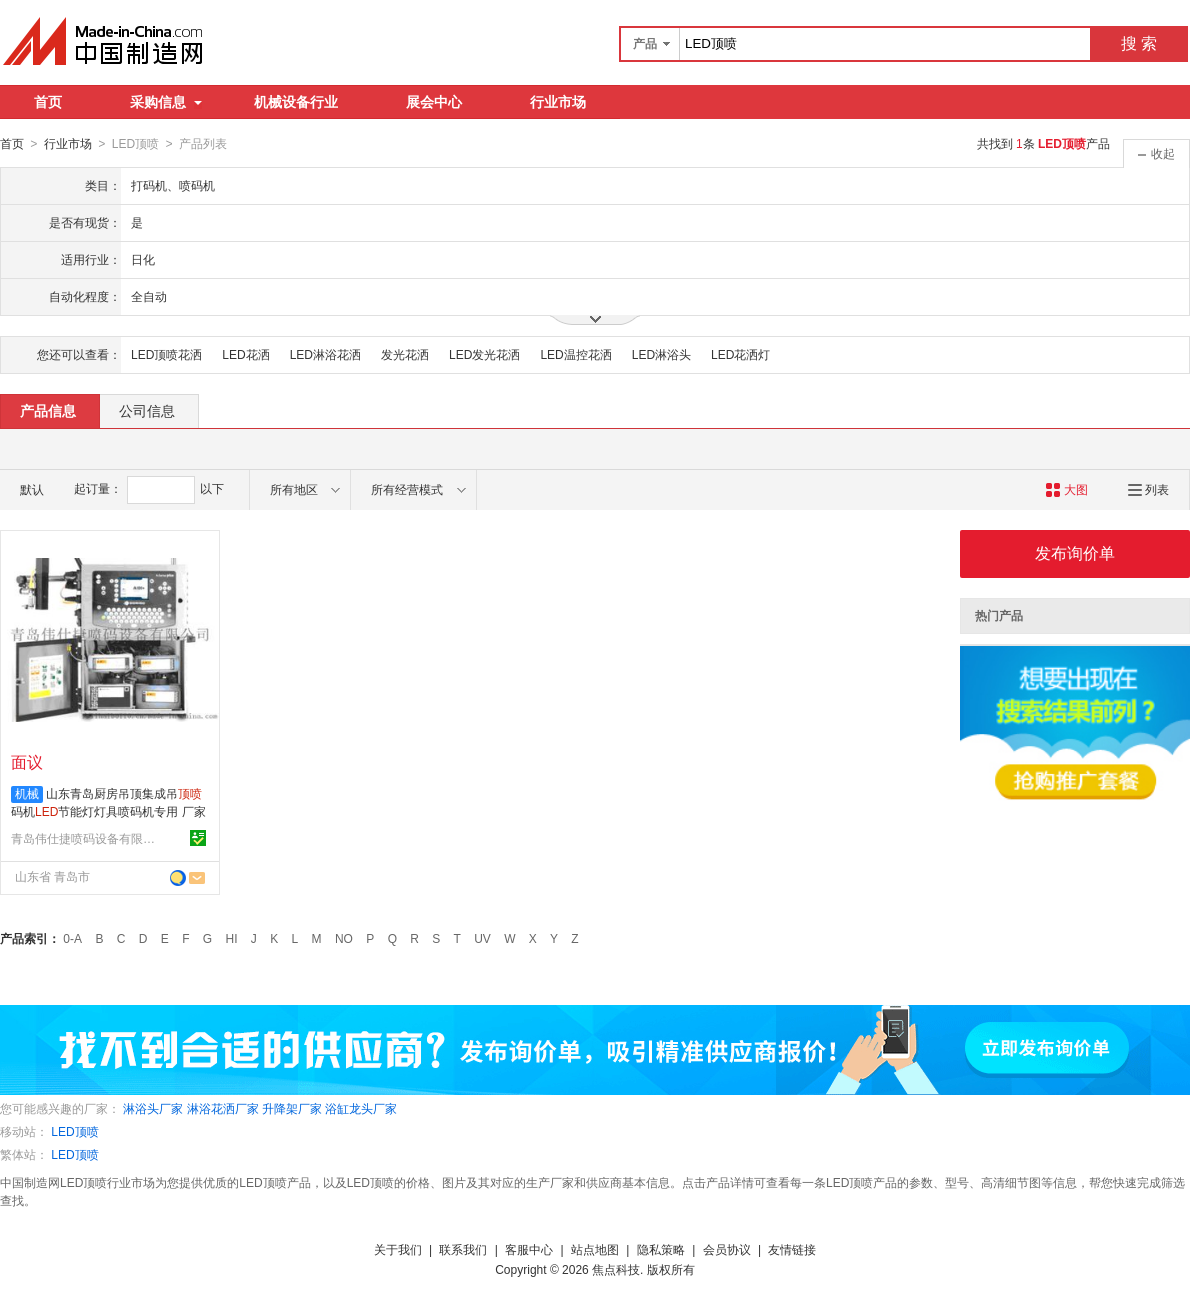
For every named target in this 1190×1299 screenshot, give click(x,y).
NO (344, 938)
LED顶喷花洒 (166, 354)
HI (232, 938)
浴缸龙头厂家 (361, 1108)
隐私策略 (661, 1249)
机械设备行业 (296, 102)
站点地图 (595, 1249)
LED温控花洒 (575, 354)
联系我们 (463, 1249)
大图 (1066, 489)
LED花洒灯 (740, 354)
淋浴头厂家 (153, 1108)
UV (482, 938)
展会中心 (434, 102)
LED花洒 (245, 354)
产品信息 (48, 410)
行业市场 (558, 102)
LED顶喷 (74, 1131)
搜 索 (1139, 43)
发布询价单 (1075, 552)
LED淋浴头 (661, 354)
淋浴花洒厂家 (223, 1108)
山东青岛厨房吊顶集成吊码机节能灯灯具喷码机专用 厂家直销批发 (108, 811)
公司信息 (147, 410)
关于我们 (398, 1249)
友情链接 (792, 1249)
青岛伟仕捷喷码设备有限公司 (86, 838)
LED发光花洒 (484, 354)
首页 (48, 102)
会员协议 (727, 1249)
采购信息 (166, 102)
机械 (27, 793)
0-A (72, 938)
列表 (1148, 489)
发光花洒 (405, 354)
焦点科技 (616, 1269)
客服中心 (529, 1249)
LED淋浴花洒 (325, 354)
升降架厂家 (292, 1108)
